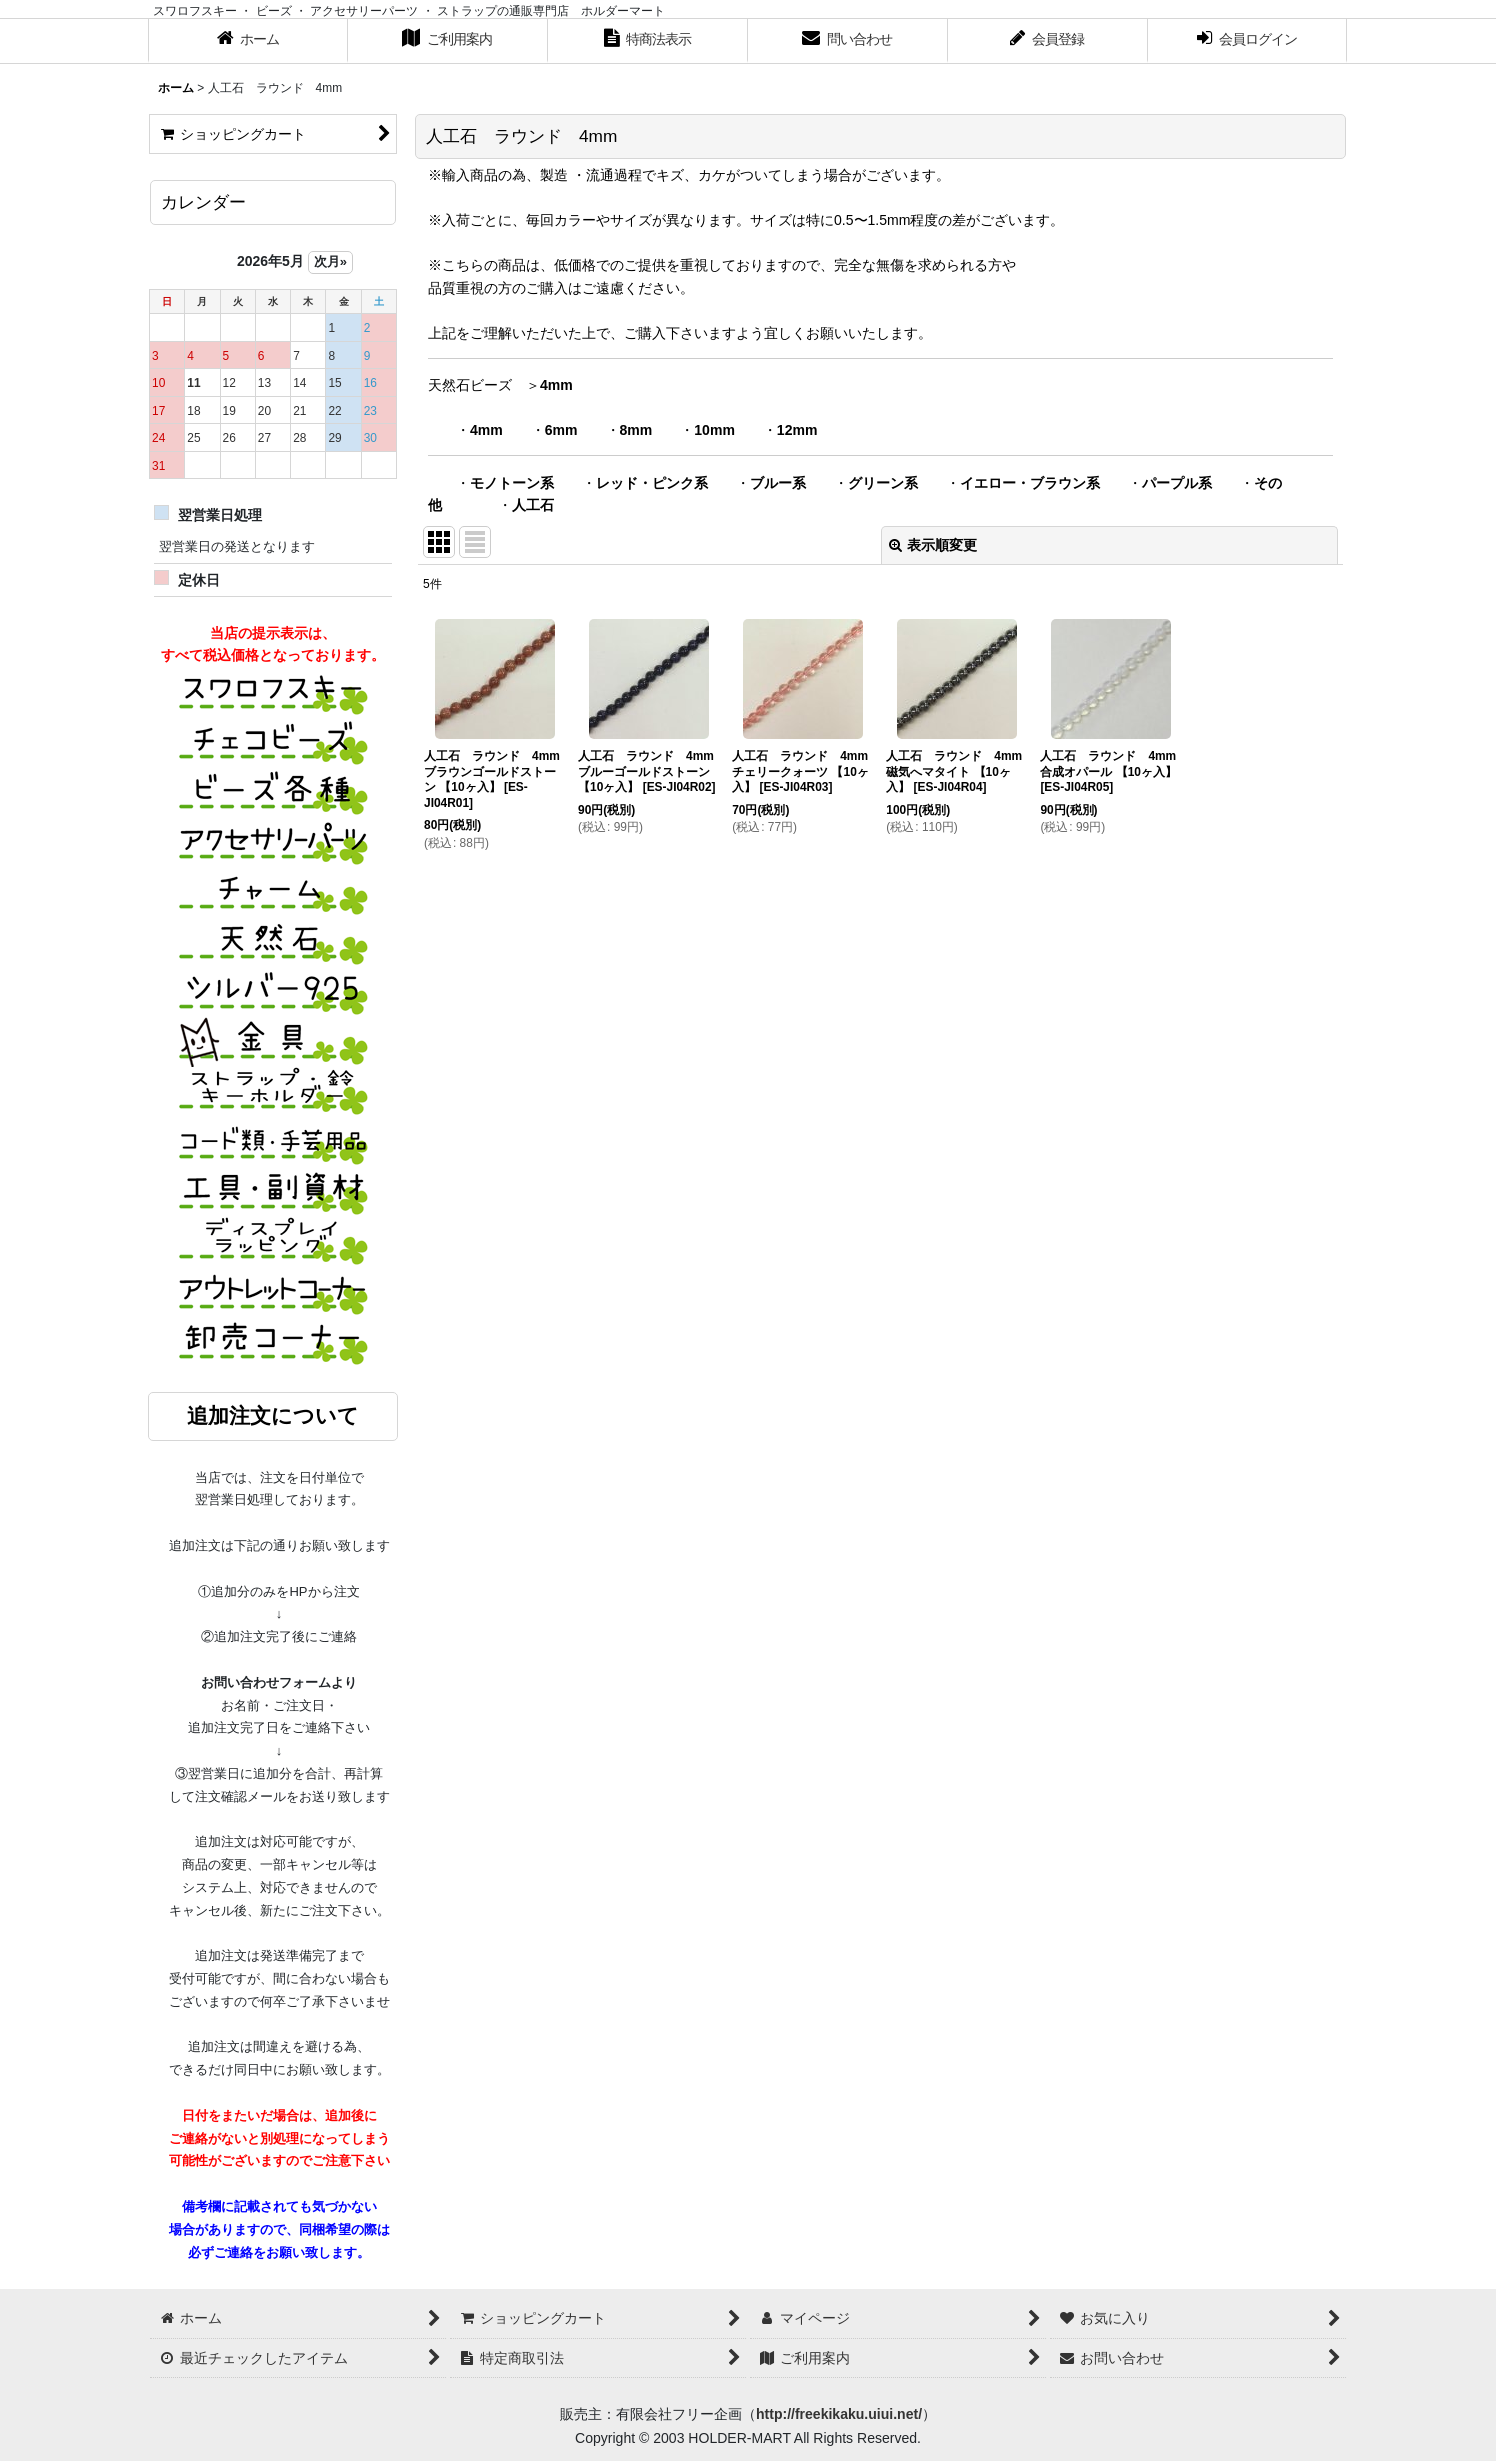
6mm (561, 430)
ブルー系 (778, 483)
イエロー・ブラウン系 (1030, 483)
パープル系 (1177, 483)
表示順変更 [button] (933, 545)
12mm (797, 430)
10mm (714, 430)
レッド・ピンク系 (652, 483)
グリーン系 (883, 483)
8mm (636, 430)
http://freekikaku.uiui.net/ (839, 2414)
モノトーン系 (512, 483)
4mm (556, 385)
